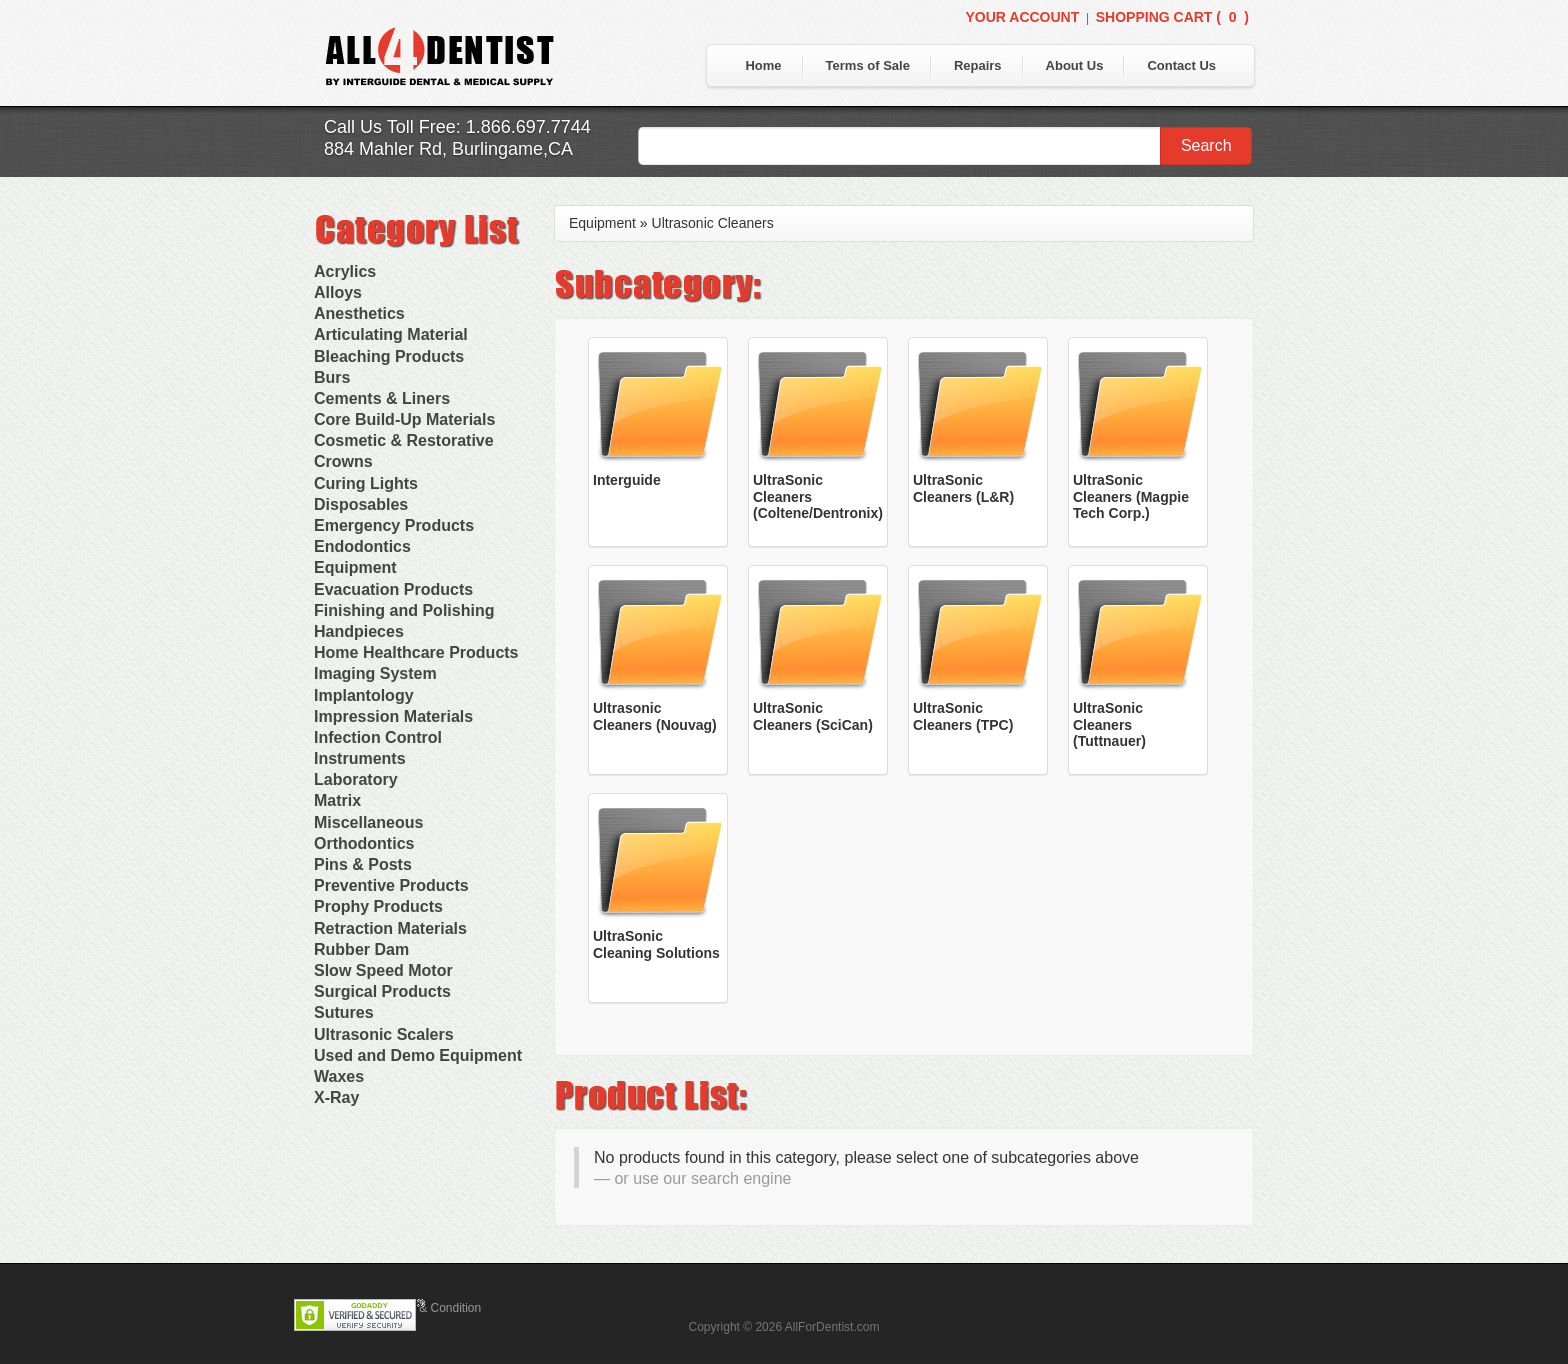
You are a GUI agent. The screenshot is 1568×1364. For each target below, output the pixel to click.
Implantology (364, 695)
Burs (332, 377)
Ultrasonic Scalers (384, 1034)
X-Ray (336, 1097)
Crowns (343, 461)
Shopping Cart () (1172, 17)
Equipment (355, 567)
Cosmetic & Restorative (404, 440)
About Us (1075, 65)
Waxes (339, 1076)
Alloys (338, 292)
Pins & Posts (363, 864)
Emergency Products (394, 525)
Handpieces (359, 631)
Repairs (978, 65)
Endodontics (362, 546)
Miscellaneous (368, 822)
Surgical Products (382, 991)
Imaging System (375, 673)
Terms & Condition (432, 1308)
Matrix (337, 800)
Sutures (344, 1012)
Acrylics (345, 271)
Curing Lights (366, 483)
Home (763, 65)
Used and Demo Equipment (418, 1055)
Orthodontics (364, 843)
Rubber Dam (361, 949)
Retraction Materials (390, 928)
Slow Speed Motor (383, 970)
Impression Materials (393, 716)
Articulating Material (391, 334)
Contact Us (1181, 65)
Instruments (360, 758)
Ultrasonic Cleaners (713, 223)
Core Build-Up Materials (404, 419)
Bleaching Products (389, 356)
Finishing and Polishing (404, 610)
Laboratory (356, 779)
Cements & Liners (382, 398)
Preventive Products (391, 885)
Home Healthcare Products (416, 652)
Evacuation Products (393, 589)
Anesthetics (359, 313)
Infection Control (378, 737)
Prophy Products (378, 906)
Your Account (1022, 17)
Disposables (361, 504)
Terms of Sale (868, 65)
